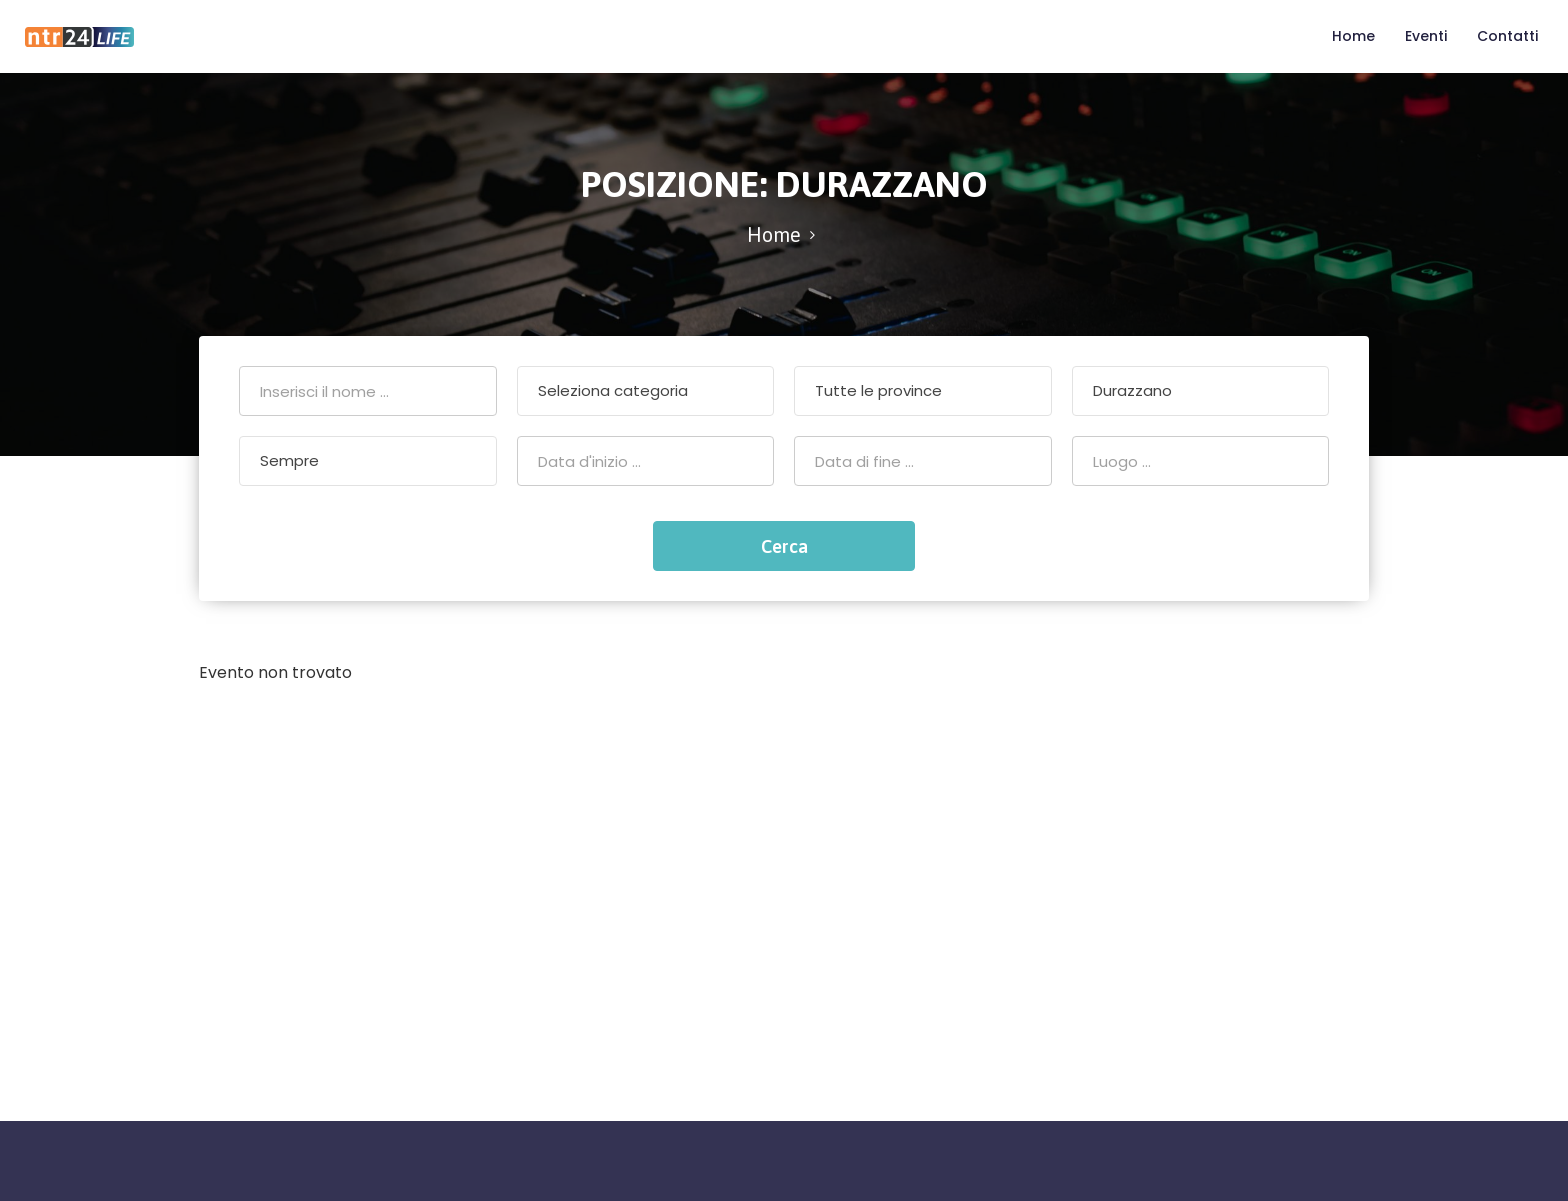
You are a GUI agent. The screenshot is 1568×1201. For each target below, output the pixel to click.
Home (1353, 36)
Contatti (1507, 36)
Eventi (1426, 36)
